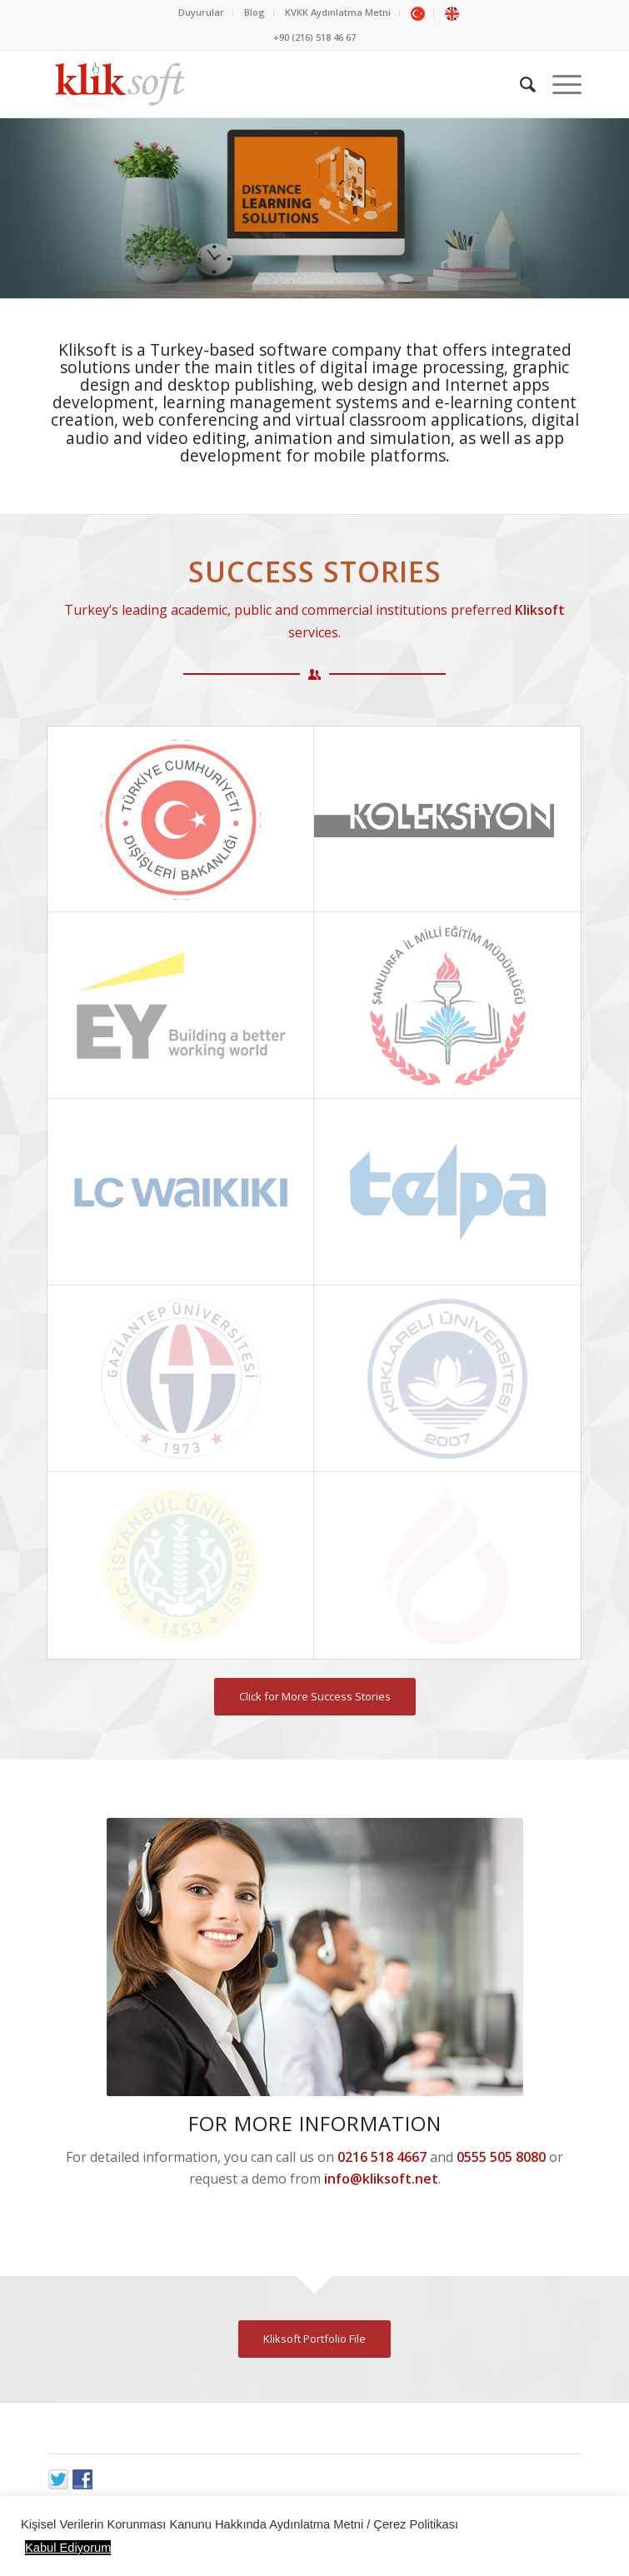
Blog (254, 12)
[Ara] (519, 84)
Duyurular (201, 12)
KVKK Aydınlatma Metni (338, 12)
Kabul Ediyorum (68, 2547)
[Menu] (559, 84)
